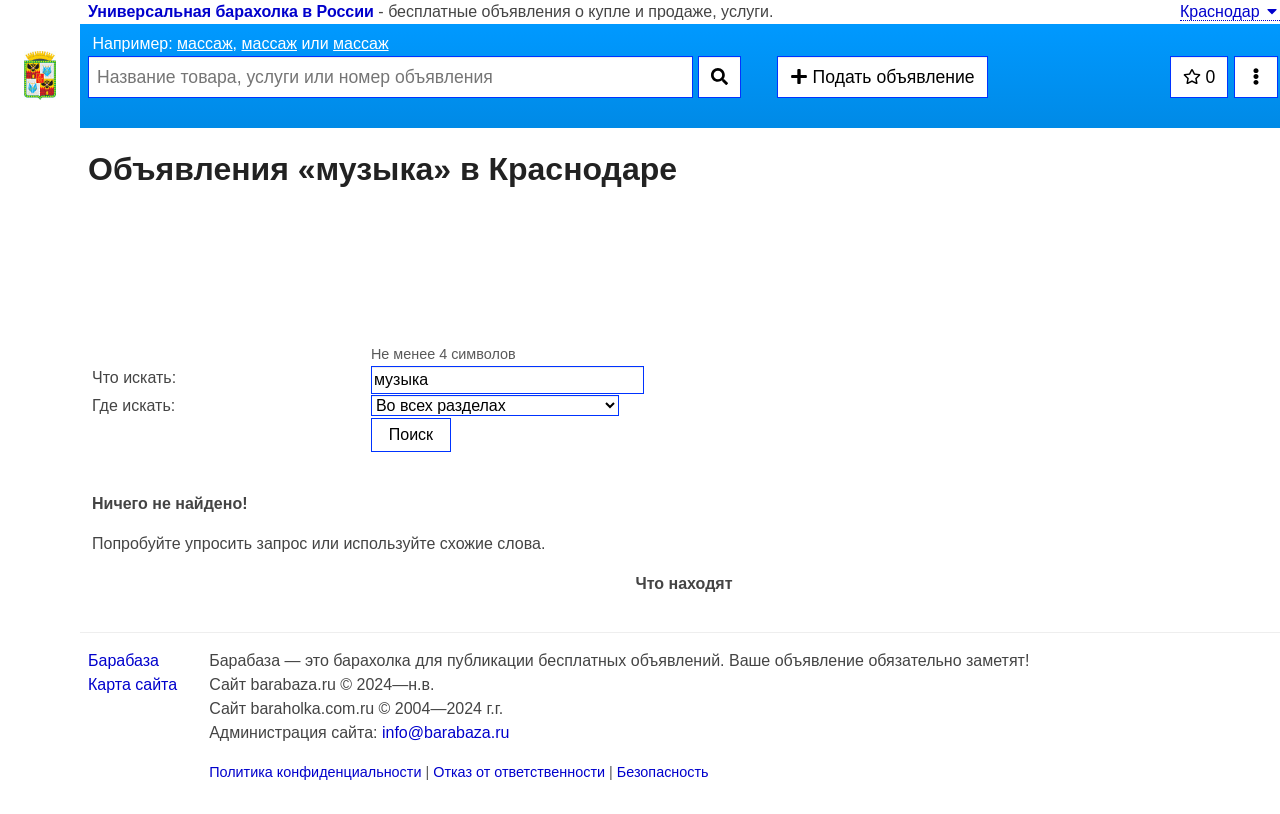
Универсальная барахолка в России (231, 11)
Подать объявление (882, 77)
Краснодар (1230, 11)
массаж (205, 43)
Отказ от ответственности (519, 772)
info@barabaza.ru (445, 732)
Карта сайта (132, 684)
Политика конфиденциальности (315, 772)
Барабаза (123, 660)
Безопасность (663, 772)
